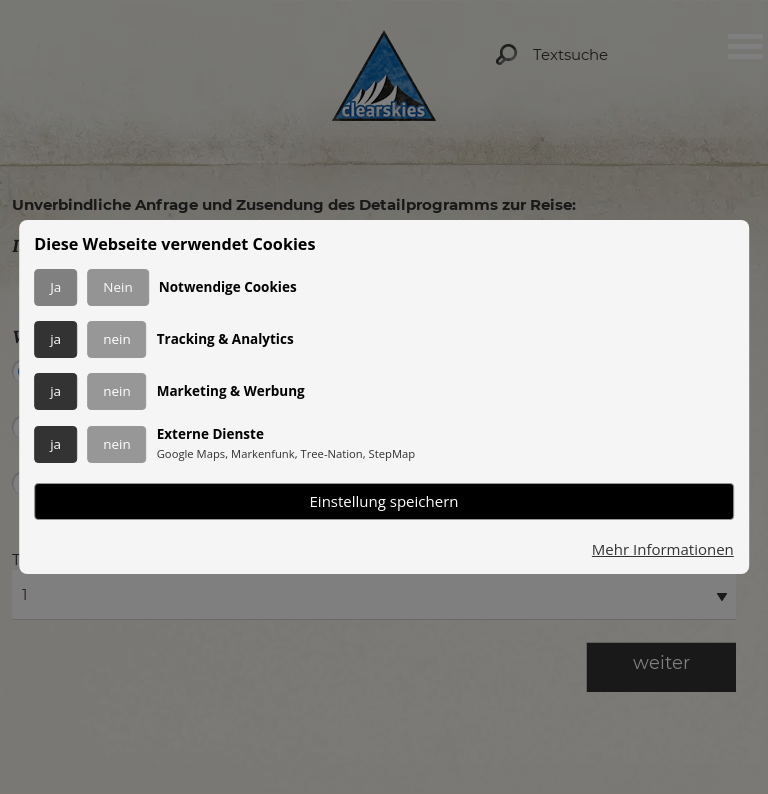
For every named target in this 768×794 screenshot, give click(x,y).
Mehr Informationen (663, 549)
